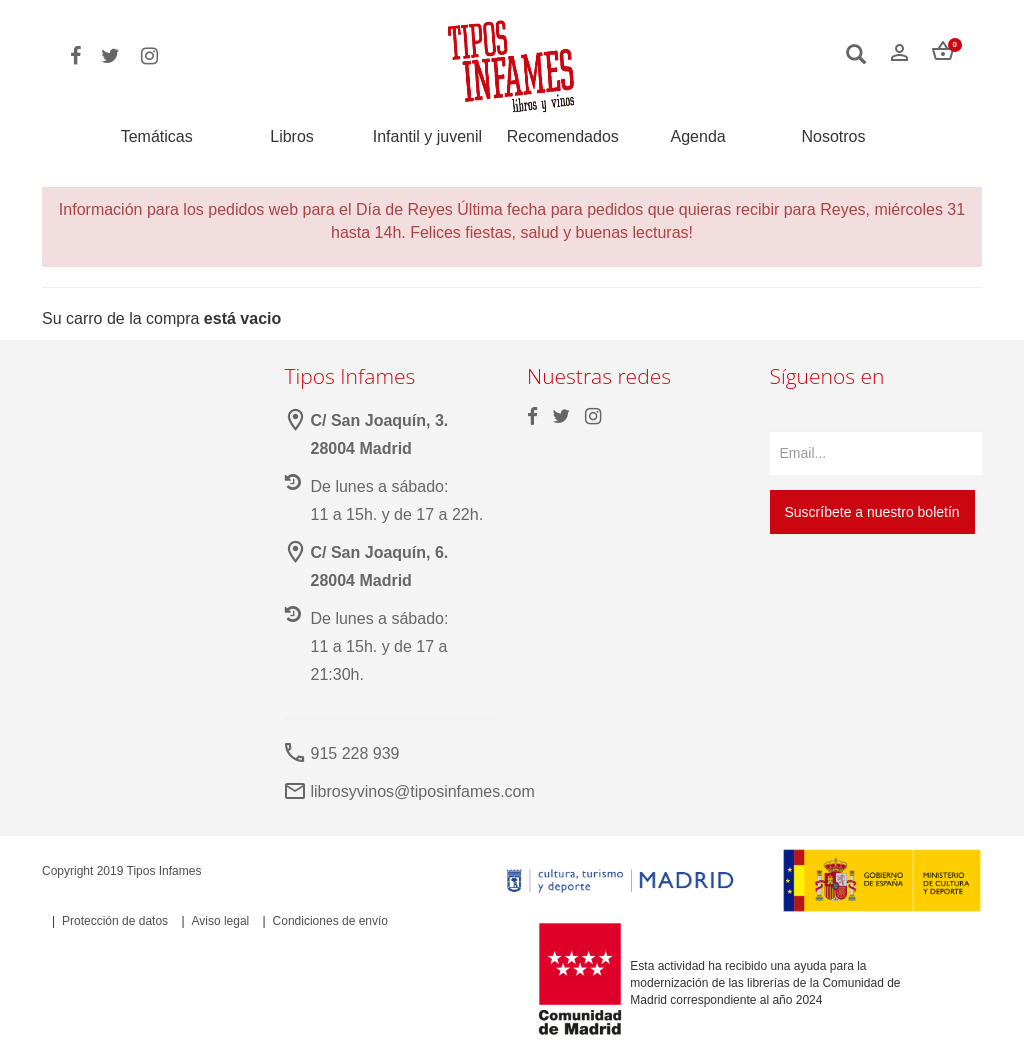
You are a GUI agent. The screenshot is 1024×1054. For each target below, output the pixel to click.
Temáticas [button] (157, 136)
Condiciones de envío (330, 921)
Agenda (698, 137)
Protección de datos (115, 921)
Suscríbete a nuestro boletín (872, 512)
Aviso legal (220, 921)
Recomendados (563, 137)
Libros (292, 137)
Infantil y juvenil (427, 137)
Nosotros (833, 137)
